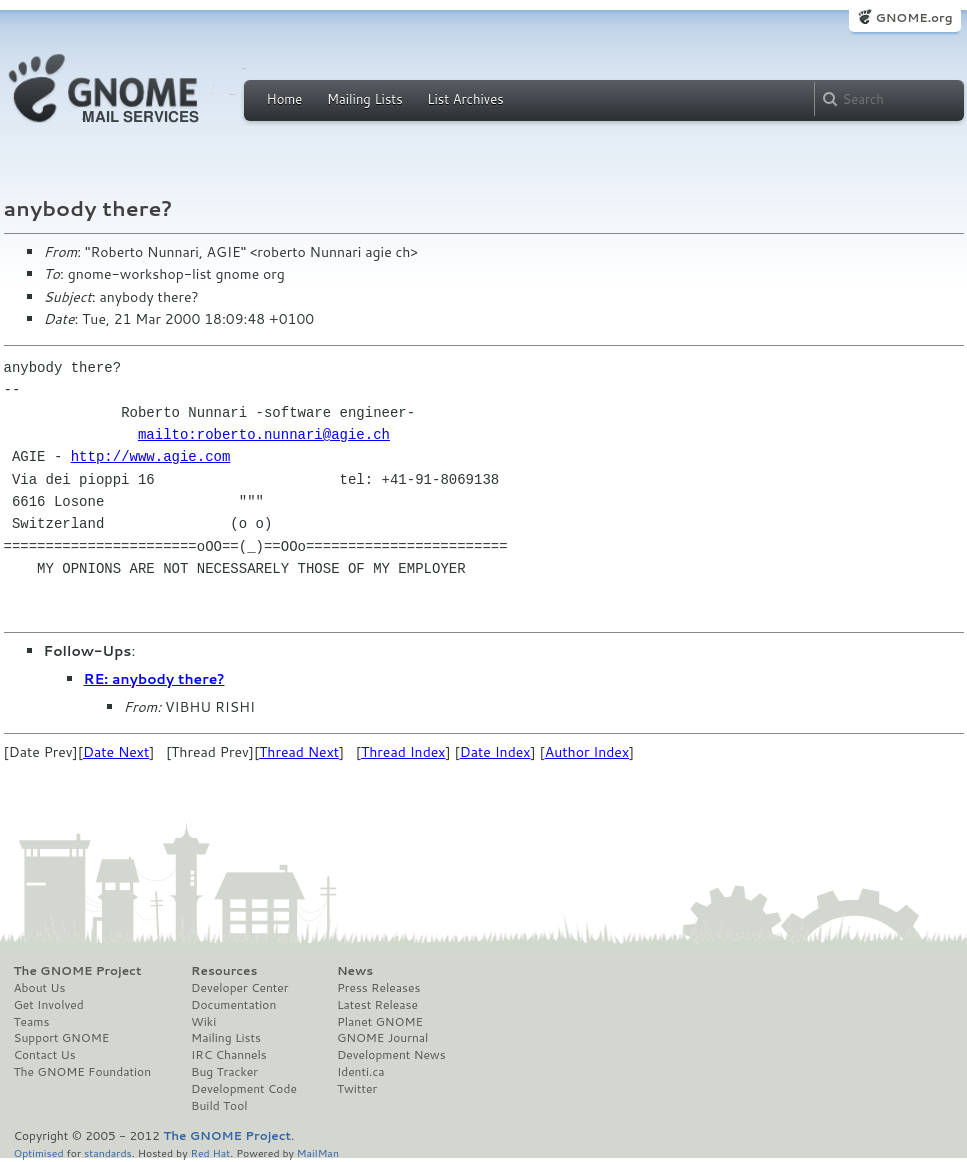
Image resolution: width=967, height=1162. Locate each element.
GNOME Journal (383, 1038)
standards (108, 1152)
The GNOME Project (78, 971)
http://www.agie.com (151, 456)
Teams (32, 1022)
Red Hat (210, 1152)
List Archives (465, 99)
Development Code (244, 1089)
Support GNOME (62, 1038)
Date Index (495, 752)
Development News (391, 1055)
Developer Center (239, 988)
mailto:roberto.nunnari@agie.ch (264, 434)
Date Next (116, 752)
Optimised (39, 1152)
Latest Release (377, 1005)
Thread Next (299, 752)
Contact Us (45, 1055)
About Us (40, 988)
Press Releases (378, 988)
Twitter (357, 1089)
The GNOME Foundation (83, 1072)
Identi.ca (361, 1072)
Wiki (203, 1022)
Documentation (233, 1005)
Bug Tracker (224, 1072)
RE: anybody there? (154, 679)
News (355, 971)
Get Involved (49, 1005)
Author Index (587, 752)
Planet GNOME (380, 1022)
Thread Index (403, 752)
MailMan (318, 1152)
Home (285, 99)
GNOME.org (913, 17)
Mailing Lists (365, 99)
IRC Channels (229, 1055)
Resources (224, 971)
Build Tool (219, 1106)
